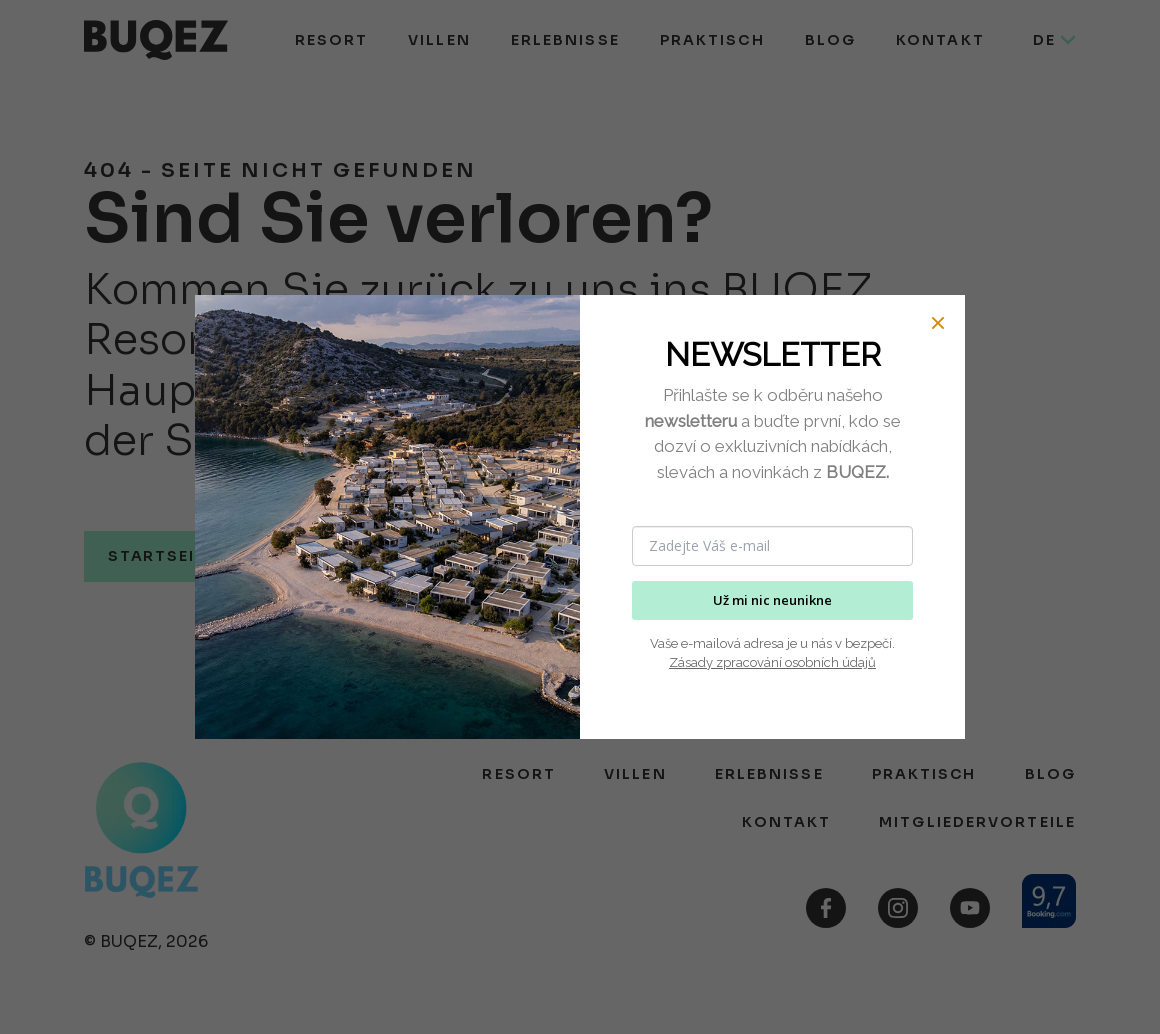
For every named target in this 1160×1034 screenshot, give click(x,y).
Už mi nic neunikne (772, 600)
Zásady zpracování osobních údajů (772, 662)
